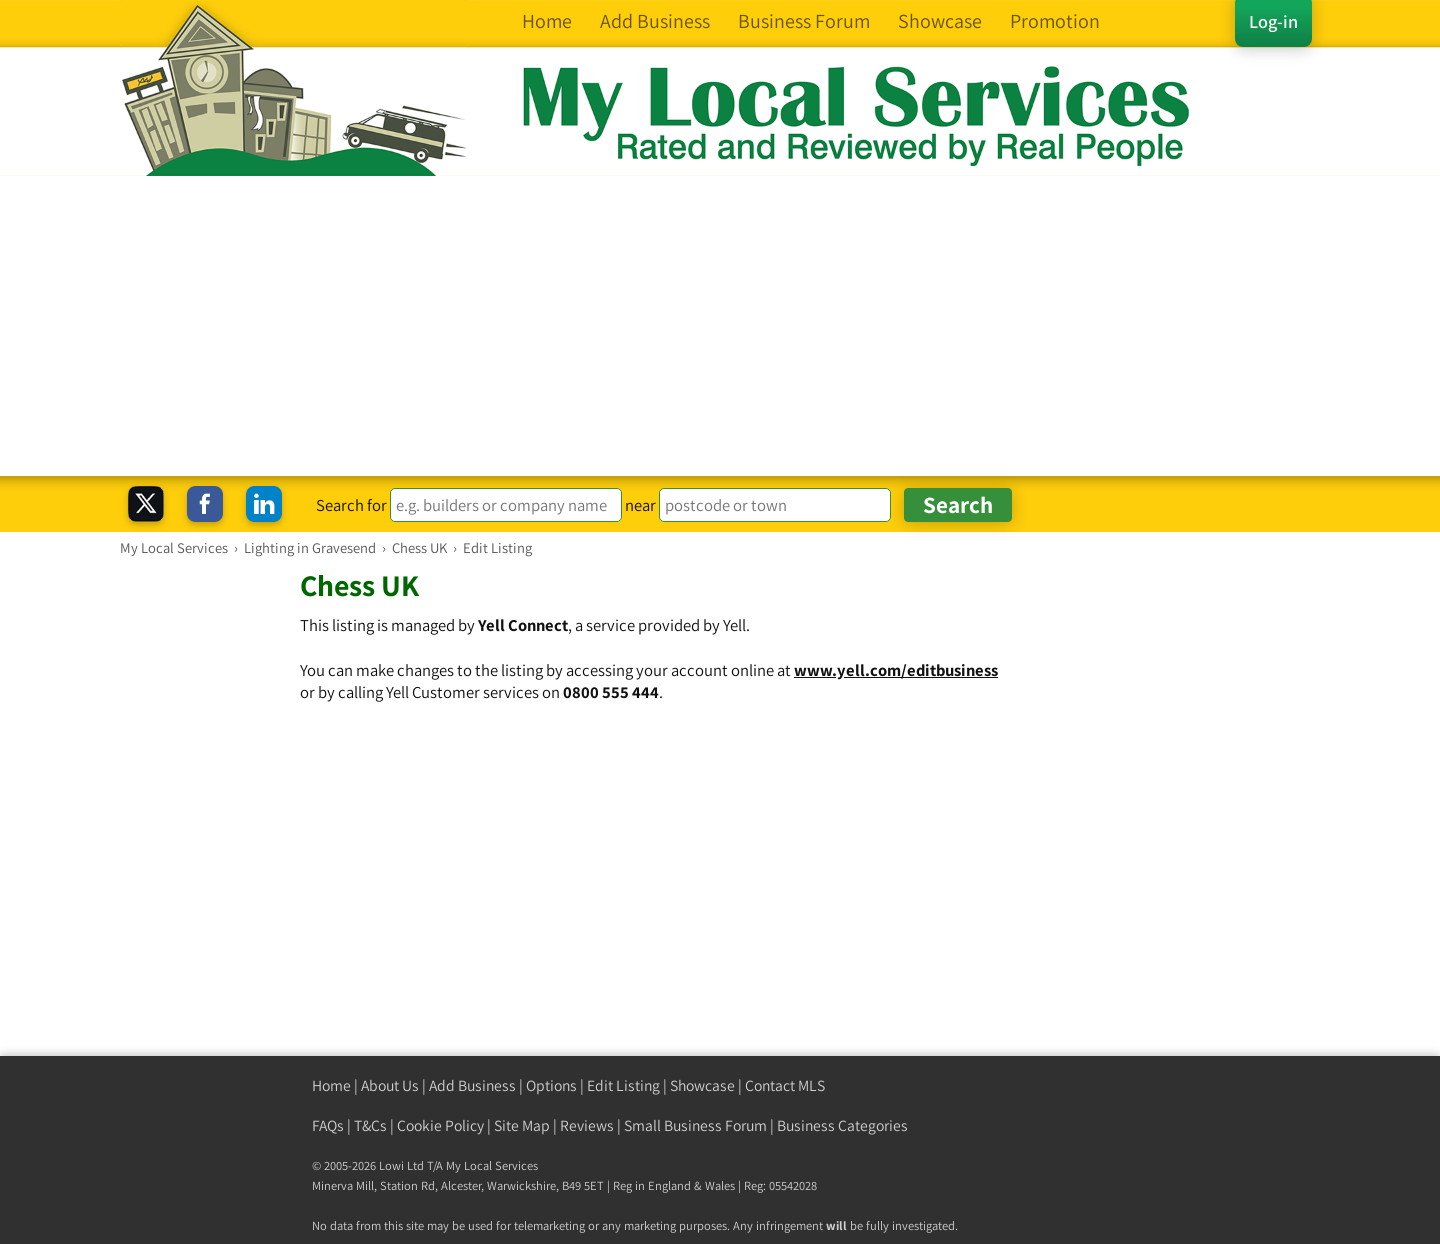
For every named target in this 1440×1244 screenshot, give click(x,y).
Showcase (702, 1085)
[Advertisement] (720, 326)
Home (331, 1085)
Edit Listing (623, 1085)
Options (551, 1085)
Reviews (587, 1125)
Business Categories (842, 1125)
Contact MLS (785, 1085)
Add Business (472, 1085)
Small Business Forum (695, 1125)
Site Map (522, 1125)
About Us (390, 1085)
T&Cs (370, 1125)
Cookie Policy (440, 1125)
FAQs (328, 1125)
